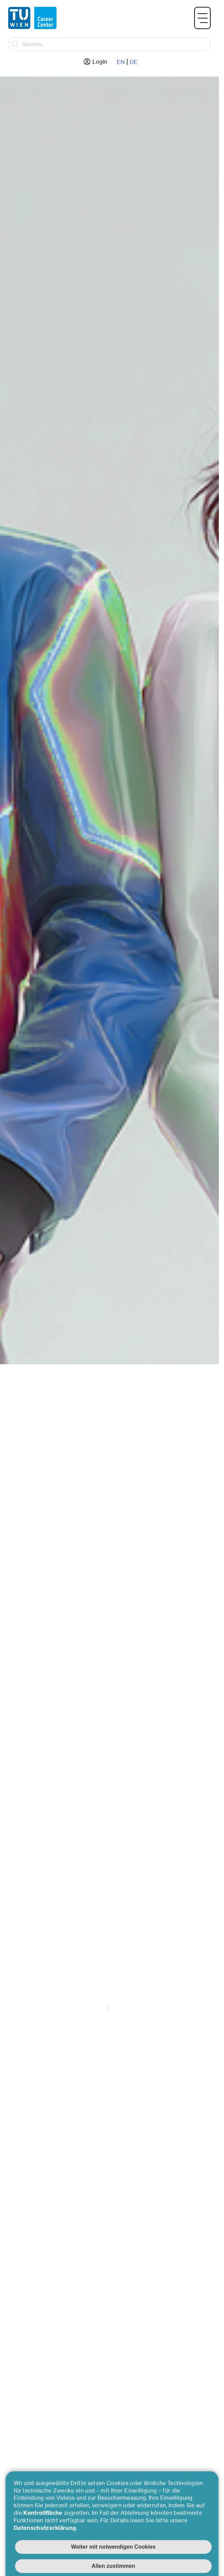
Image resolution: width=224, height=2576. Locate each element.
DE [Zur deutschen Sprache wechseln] (134, 61)
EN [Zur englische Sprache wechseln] (121, 61)
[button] (202, 18)
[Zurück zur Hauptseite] (32, 18)
